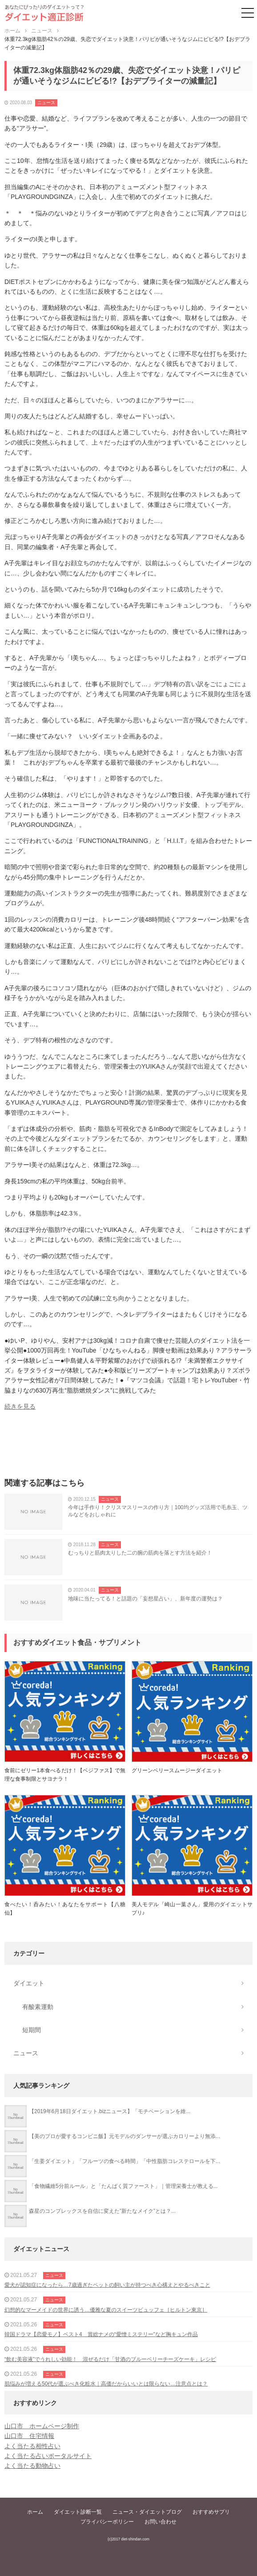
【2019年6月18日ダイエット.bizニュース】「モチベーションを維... (109, 2111)
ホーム (35, 2512)
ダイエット (28, 1983)
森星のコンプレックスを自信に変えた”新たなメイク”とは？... (102, 2211)
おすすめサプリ (211, 2512)
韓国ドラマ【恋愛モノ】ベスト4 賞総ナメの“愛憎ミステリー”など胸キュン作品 (101, 2334)
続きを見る (20, 1406)
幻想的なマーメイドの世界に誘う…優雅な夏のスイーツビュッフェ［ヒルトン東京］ (105, 2310)
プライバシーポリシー (107, 2522)
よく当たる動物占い (32, 2465)
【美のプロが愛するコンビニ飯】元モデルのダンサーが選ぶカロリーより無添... (124, 2136)
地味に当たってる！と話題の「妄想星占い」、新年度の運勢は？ (145, 1599)
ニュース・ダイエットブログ (147, 2512)
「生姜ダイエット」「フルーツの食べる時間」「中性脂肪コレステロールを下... (124, 2161)
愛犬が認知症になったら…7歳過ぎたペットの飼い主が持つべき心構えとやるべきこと (107, 2285)
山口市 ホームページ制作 (41, 2426)
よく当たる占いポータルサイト (48, 2455)
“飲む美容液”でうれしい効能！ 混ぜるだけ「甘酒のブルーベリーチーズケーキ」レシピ (110, 2359)
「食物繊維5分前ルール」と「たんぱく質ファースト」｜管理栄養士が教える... (123, 2186)
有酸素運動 (37, 2006)
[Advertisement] (128, 1447)
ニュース (46, 102)
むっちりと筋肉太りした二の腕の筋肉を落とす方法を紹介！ (140, 1553)
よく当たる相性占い (32, 2446)
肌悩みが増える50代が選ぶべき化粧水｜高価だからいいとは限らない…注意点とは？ (106, 2384)
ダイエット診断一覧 (78, 2512)
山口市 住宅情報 (29, 2435)
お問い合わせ (161, 2522)
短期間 (31, 2029)
